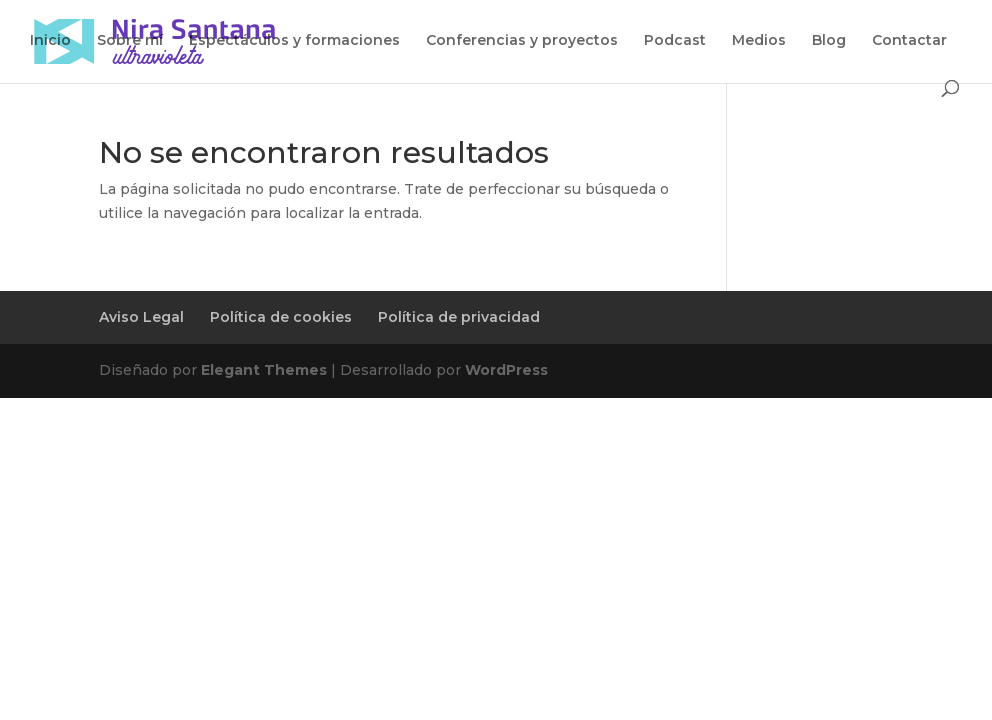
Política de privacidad (459, 317)
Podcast (675, 41)
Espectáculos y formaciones (294, 41)
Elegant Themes (264, 370)
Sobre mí (130, 41)
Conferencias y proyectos (522, 41)
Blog (829, 41)
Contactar (909, 41)
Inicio (50, 41)
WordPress (506, 370)
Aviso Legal (141, 317)
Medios (759, 41)
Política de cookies (281, 317)
